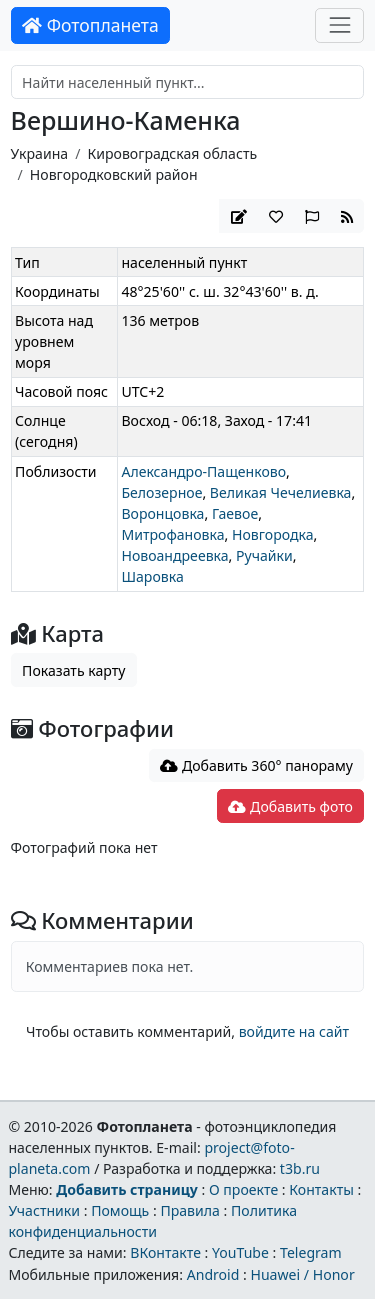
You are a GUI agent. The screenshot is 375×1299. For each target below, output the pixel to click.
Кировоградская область (172, 153)
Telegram (311, 1252)
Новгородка (273, 534)
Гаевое (235, 513)
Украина (40, 153)
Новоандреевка (174, 555)
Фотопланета (90, 25)
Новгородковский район (114, 174)
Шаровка (152, 576)
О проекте (243, 1189)
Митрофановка (172, 534)
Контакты (321, 1189)
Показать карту (73, 670)
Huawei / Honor (302, 1274)
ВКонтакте (165, 1252)
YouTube (240, 1252)
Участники (44, 1210)
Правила (189, 1210)
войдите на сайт (294, 1031)
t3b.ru (300, 1168)
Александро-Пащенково (203, 471)
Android (213, 1274)
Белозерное (161, 492)
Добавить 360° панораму (256, 765)
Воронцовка (162, 513)
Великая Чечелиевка (281, 492)
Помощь (120, 1210)
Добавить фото (290, 806)
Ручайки (264, 555)
